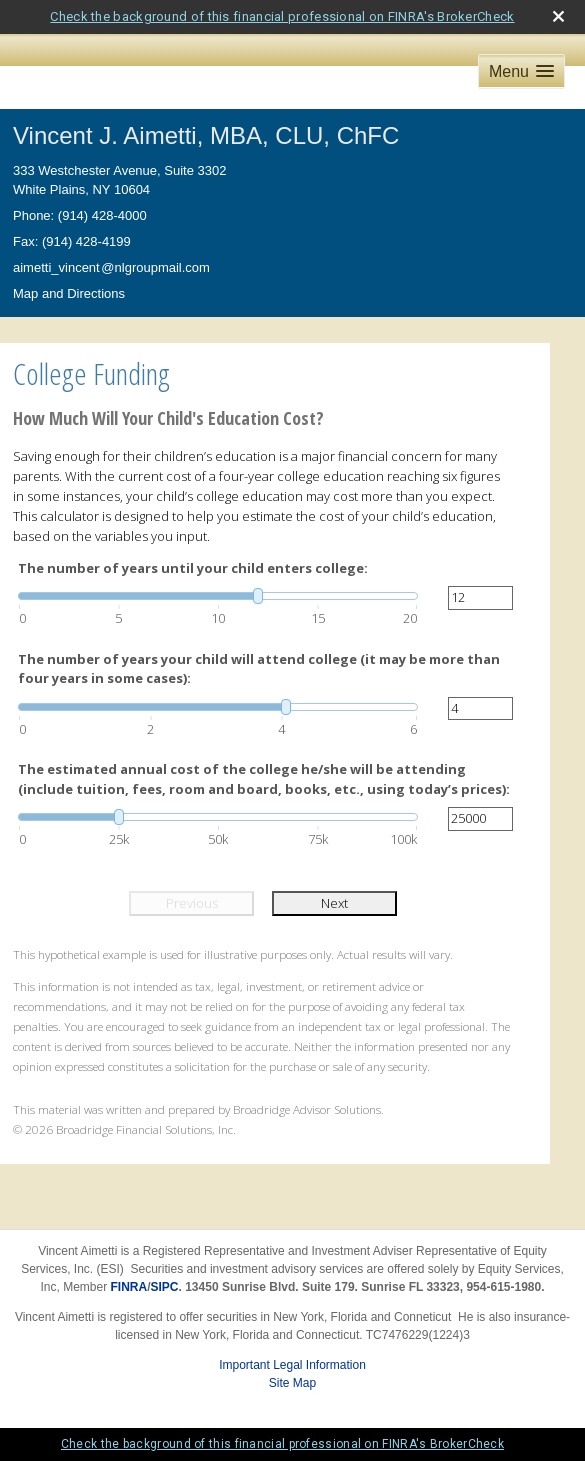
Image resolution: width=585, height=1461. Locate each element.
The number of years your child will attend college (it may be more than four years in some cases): (259, 669)
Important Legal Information (292, 1365)
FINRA (129, 1287)
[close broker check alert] (558, 16)
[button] (521, 71)
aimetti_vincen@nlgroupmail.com (111, 267)
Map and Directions (69, 293)
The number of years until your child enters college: (193, 568)
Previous (192, 903)
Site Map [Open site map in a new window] (292, 1383)
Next (334, 903)
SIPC (165, 1287)
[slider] (218, 596)
